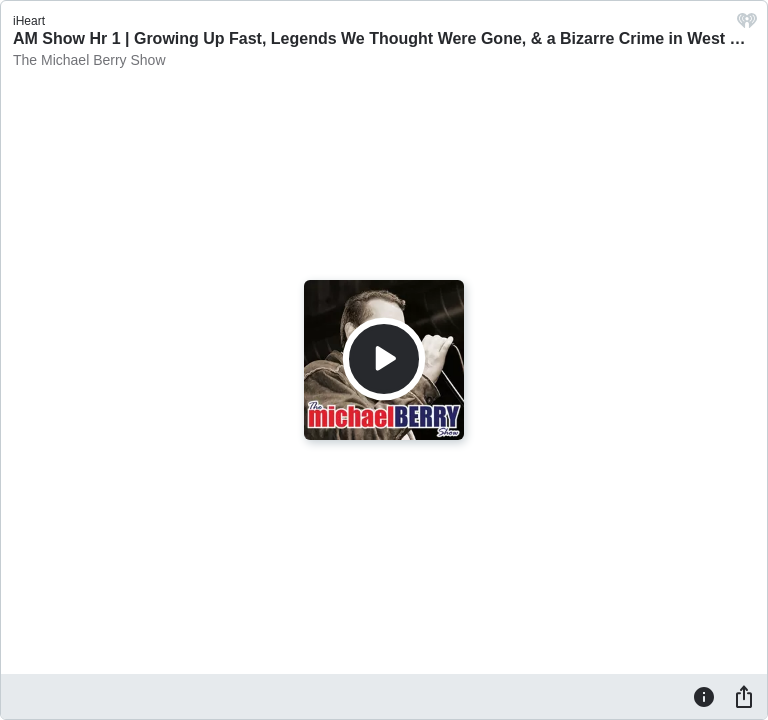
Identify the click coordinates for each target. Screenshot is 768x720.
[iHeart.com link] (747, 25)
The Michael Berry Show (89, 60)
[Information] (704, 696)
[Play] (384, 359)
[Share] (744, 696)
